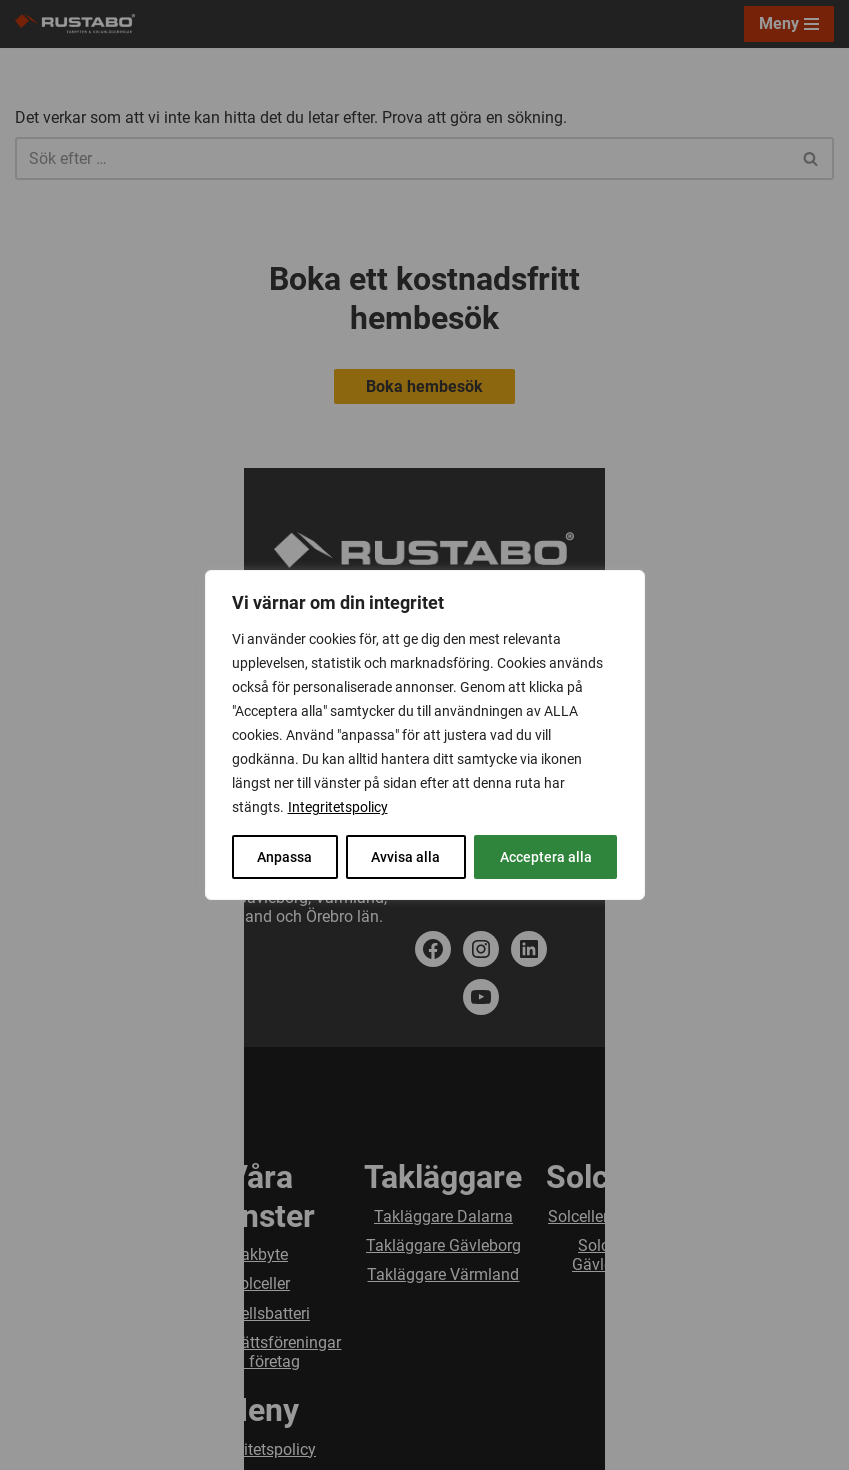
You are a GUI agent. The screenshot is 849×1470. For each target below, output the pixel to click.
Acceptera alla (546, 857)
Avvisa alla (405, 857)
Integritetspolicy (338, 807)
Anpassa (284, 857)
